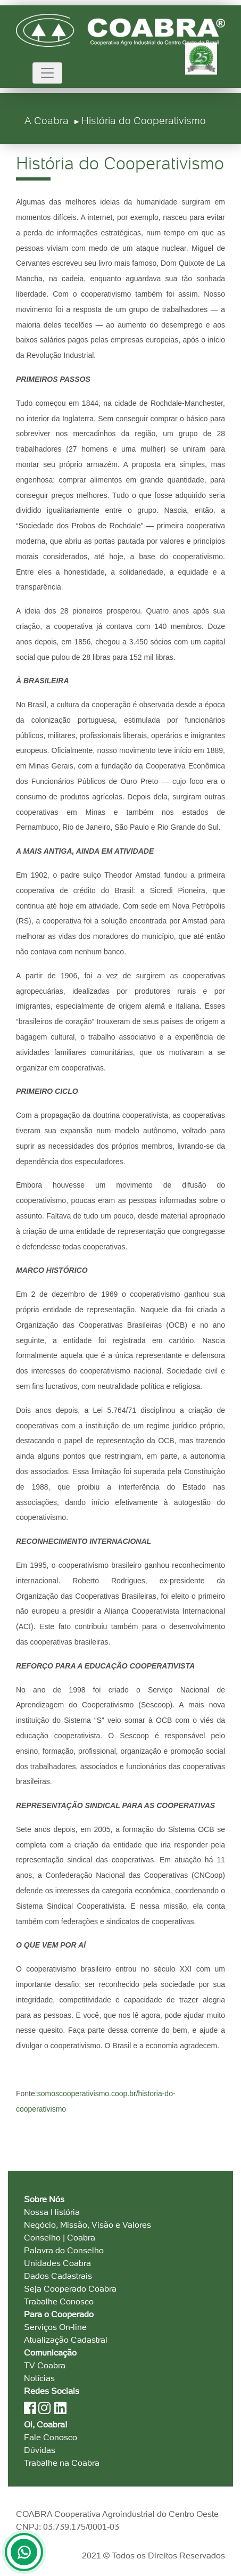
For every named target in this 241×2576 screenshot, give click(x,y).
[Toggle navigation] (47, 73)
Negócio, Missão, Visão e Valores (87, 2225)
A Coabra (46, 121)
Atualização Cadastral (65, 2340)
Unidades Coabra (57, 2263)
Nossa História (52, 2212)
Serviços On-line (55, 2327)
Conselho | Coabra (59, 2237)
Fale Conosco (50, 2437)
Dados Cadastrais (58, 2276)
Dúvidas (39, 2450)
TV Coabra (44, 2365)
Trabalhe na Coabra (61, 2463)
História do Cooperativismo (143, 121)
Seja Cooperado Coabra (70, 2289)
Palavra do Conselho (64, 2250)
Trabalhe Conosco (59, 2301)
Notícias (39, 2378)
